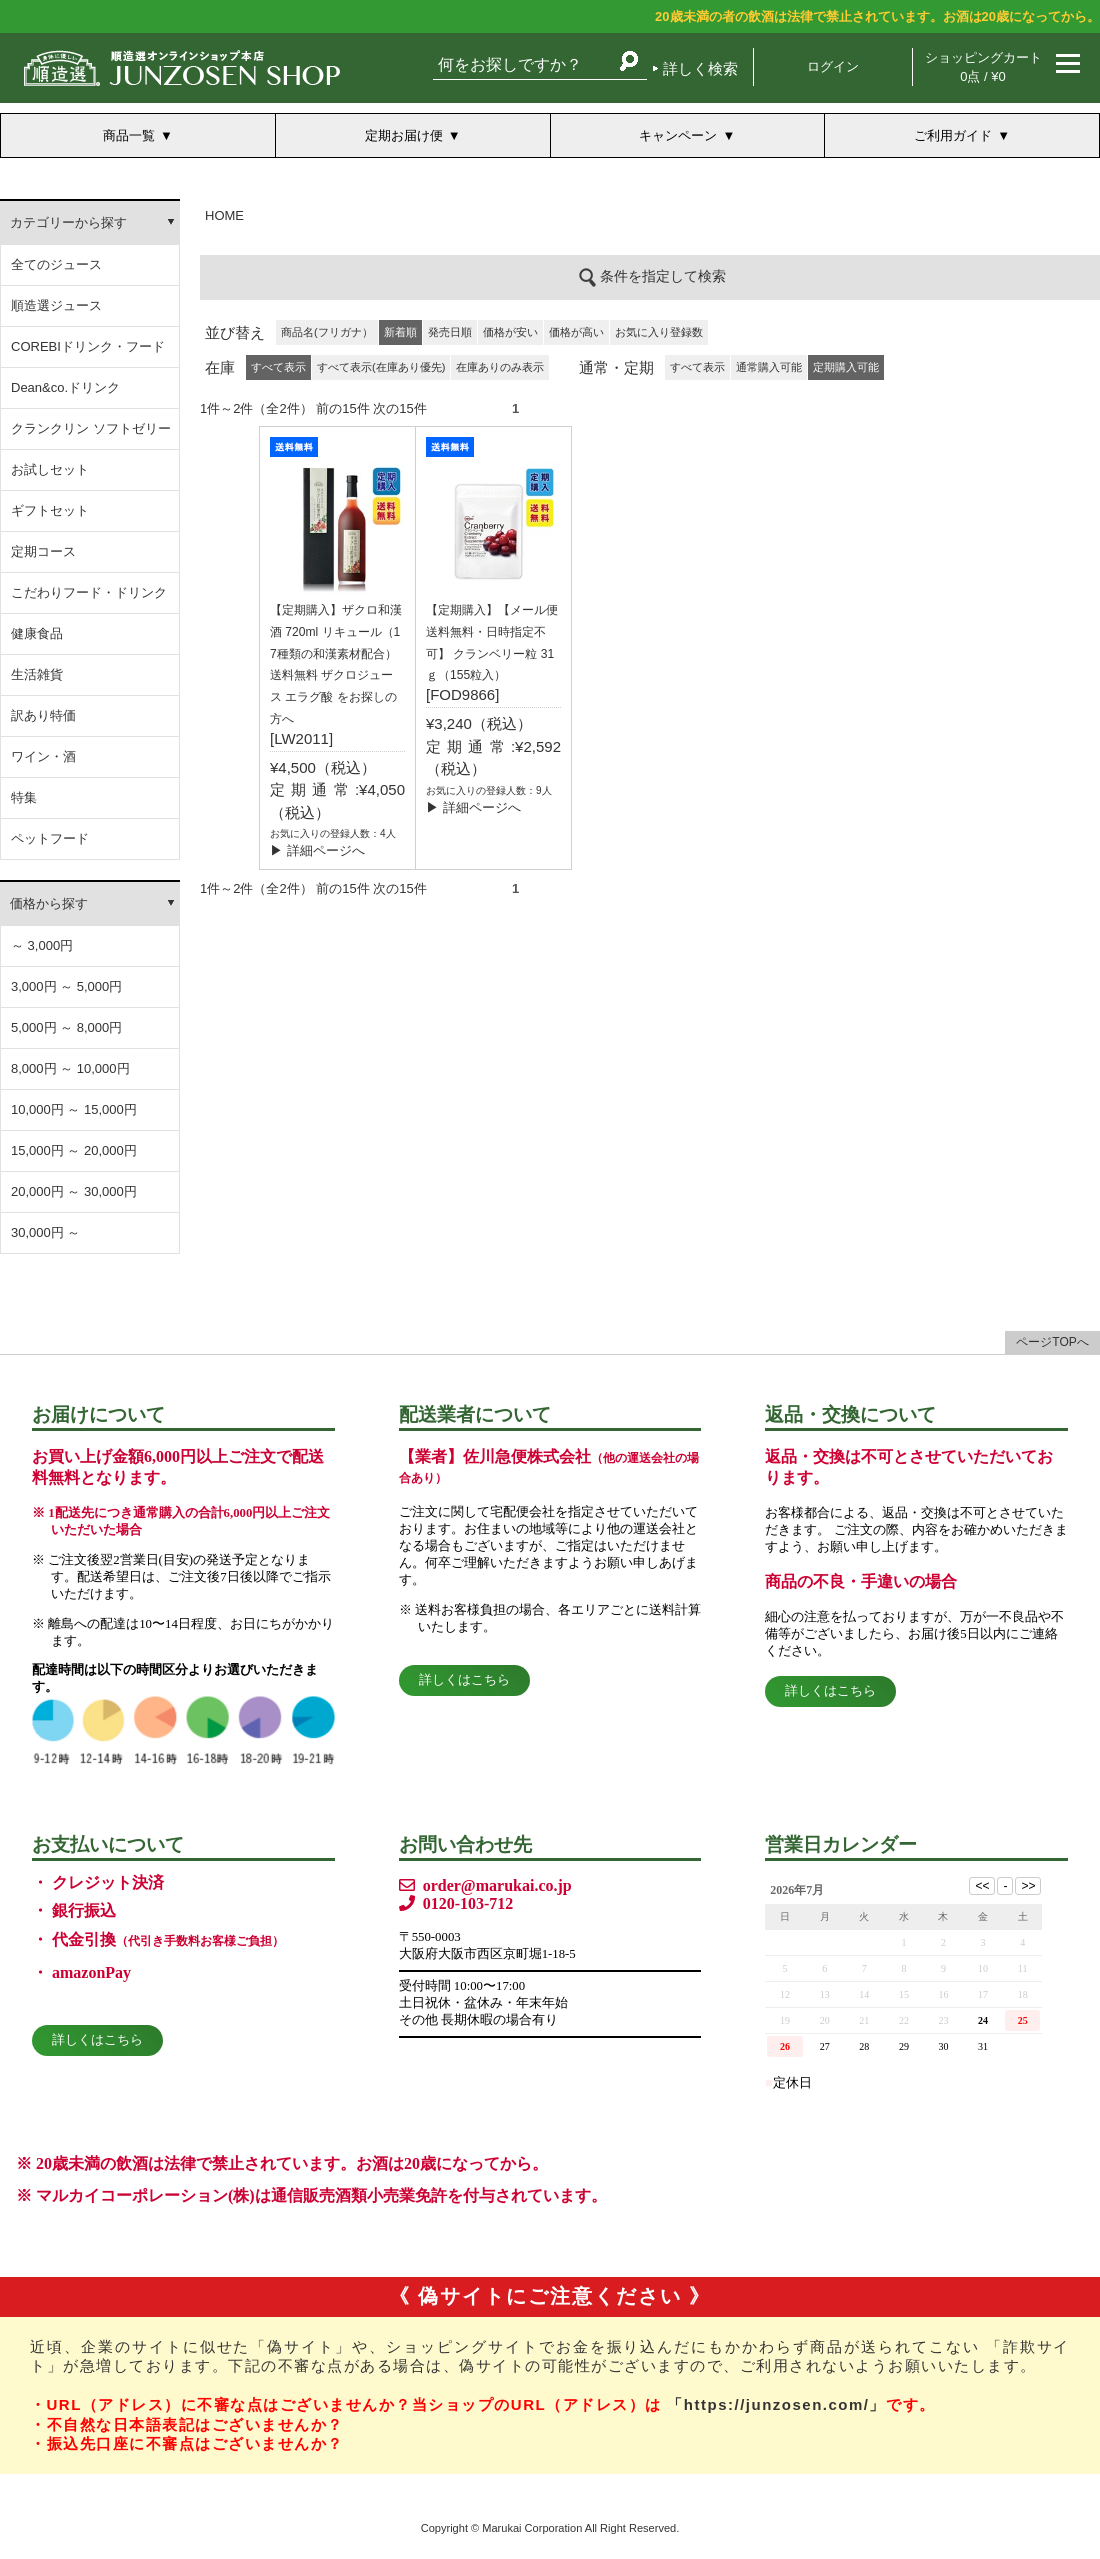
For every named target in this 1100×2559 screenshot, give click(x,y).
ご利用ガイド (953, 135)
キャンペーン (678, 135)
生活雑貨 (37, 674)
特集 (24, 797)
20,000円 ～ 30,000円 (74, 1191)
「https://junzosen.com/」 (776, 2404)
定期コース (43, 551)
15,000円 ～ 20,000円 (74, 1150)
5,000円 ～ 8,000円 (66, 1027)
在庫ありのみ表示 (500, 367)
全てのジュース (56, 264)
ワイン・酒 (43, 756)
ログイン (833, 66)
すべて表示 (697, 367)
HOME (224, 215)
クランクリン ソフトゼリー (91, 428)
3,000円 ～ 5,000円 (66, 986)
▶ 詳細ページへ (317, 850)
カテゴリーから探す (68, 222)
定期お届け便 (404, 135)
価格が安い (510, 332)
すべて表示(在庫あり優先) (381, 367)
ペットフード (50, 838)
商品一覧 (129, 135)
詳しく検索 (700, 68)
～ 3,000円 (42, 945)
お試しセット (50, 469)
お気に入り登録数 (659, 332)
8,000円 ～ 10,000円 (70, 1068)
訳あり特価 (43, 715)
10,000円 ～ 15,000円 (74, 1109)
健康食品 (37, 633)
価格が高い (576, 332)
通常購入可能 (769, 367)
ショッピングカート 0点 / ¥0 (983, 67)
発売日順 (450, 332)
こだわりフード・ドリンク (89, 592)
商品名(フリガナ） (327, 332)
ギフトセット (50, 510)
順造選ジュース (56, 305)
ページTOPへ (1052, 1342)
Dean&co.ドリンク (65, 387)
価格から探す (49, 903)
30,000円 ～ (45, 1232)
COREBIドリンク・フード (88, 346)
